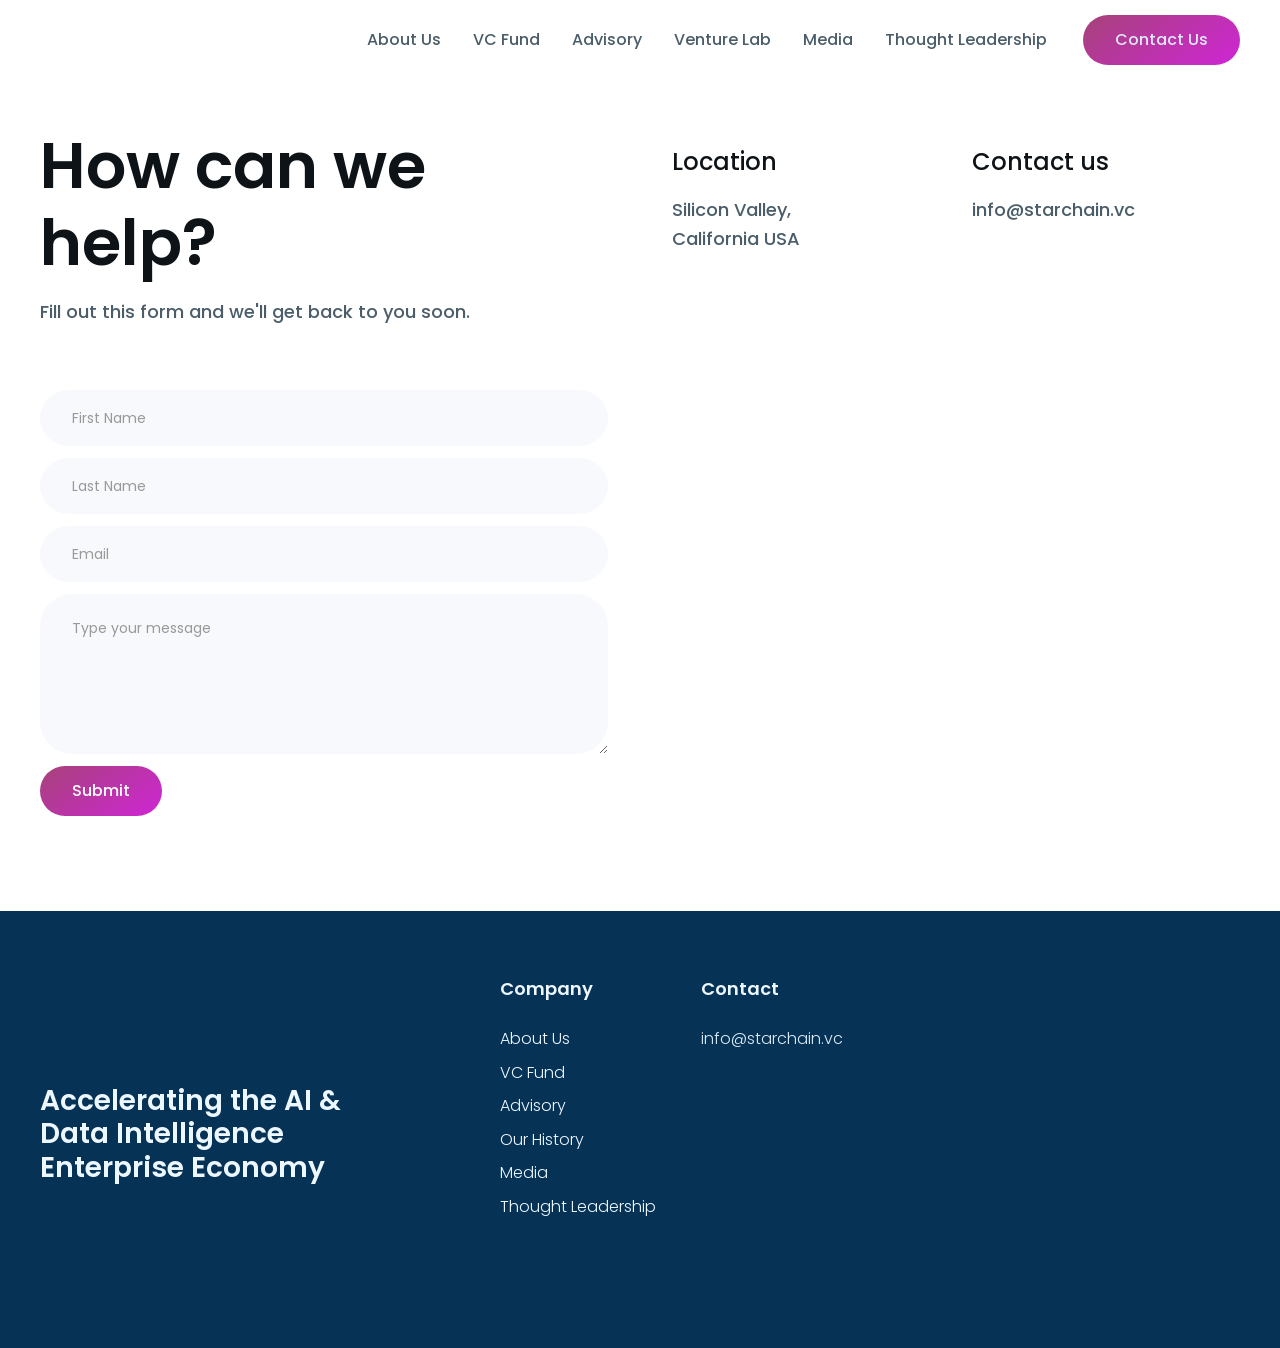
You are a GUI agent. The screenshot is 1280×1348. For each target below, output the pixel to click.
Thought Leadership (966, 39)
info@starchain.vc (772, 1038)
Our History (542, 1139)
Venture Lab (722, 39)
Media (828, 39)
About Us (404, 39)
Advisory (607, 39)
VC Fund (506, 39)
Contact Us (1161, 39)
